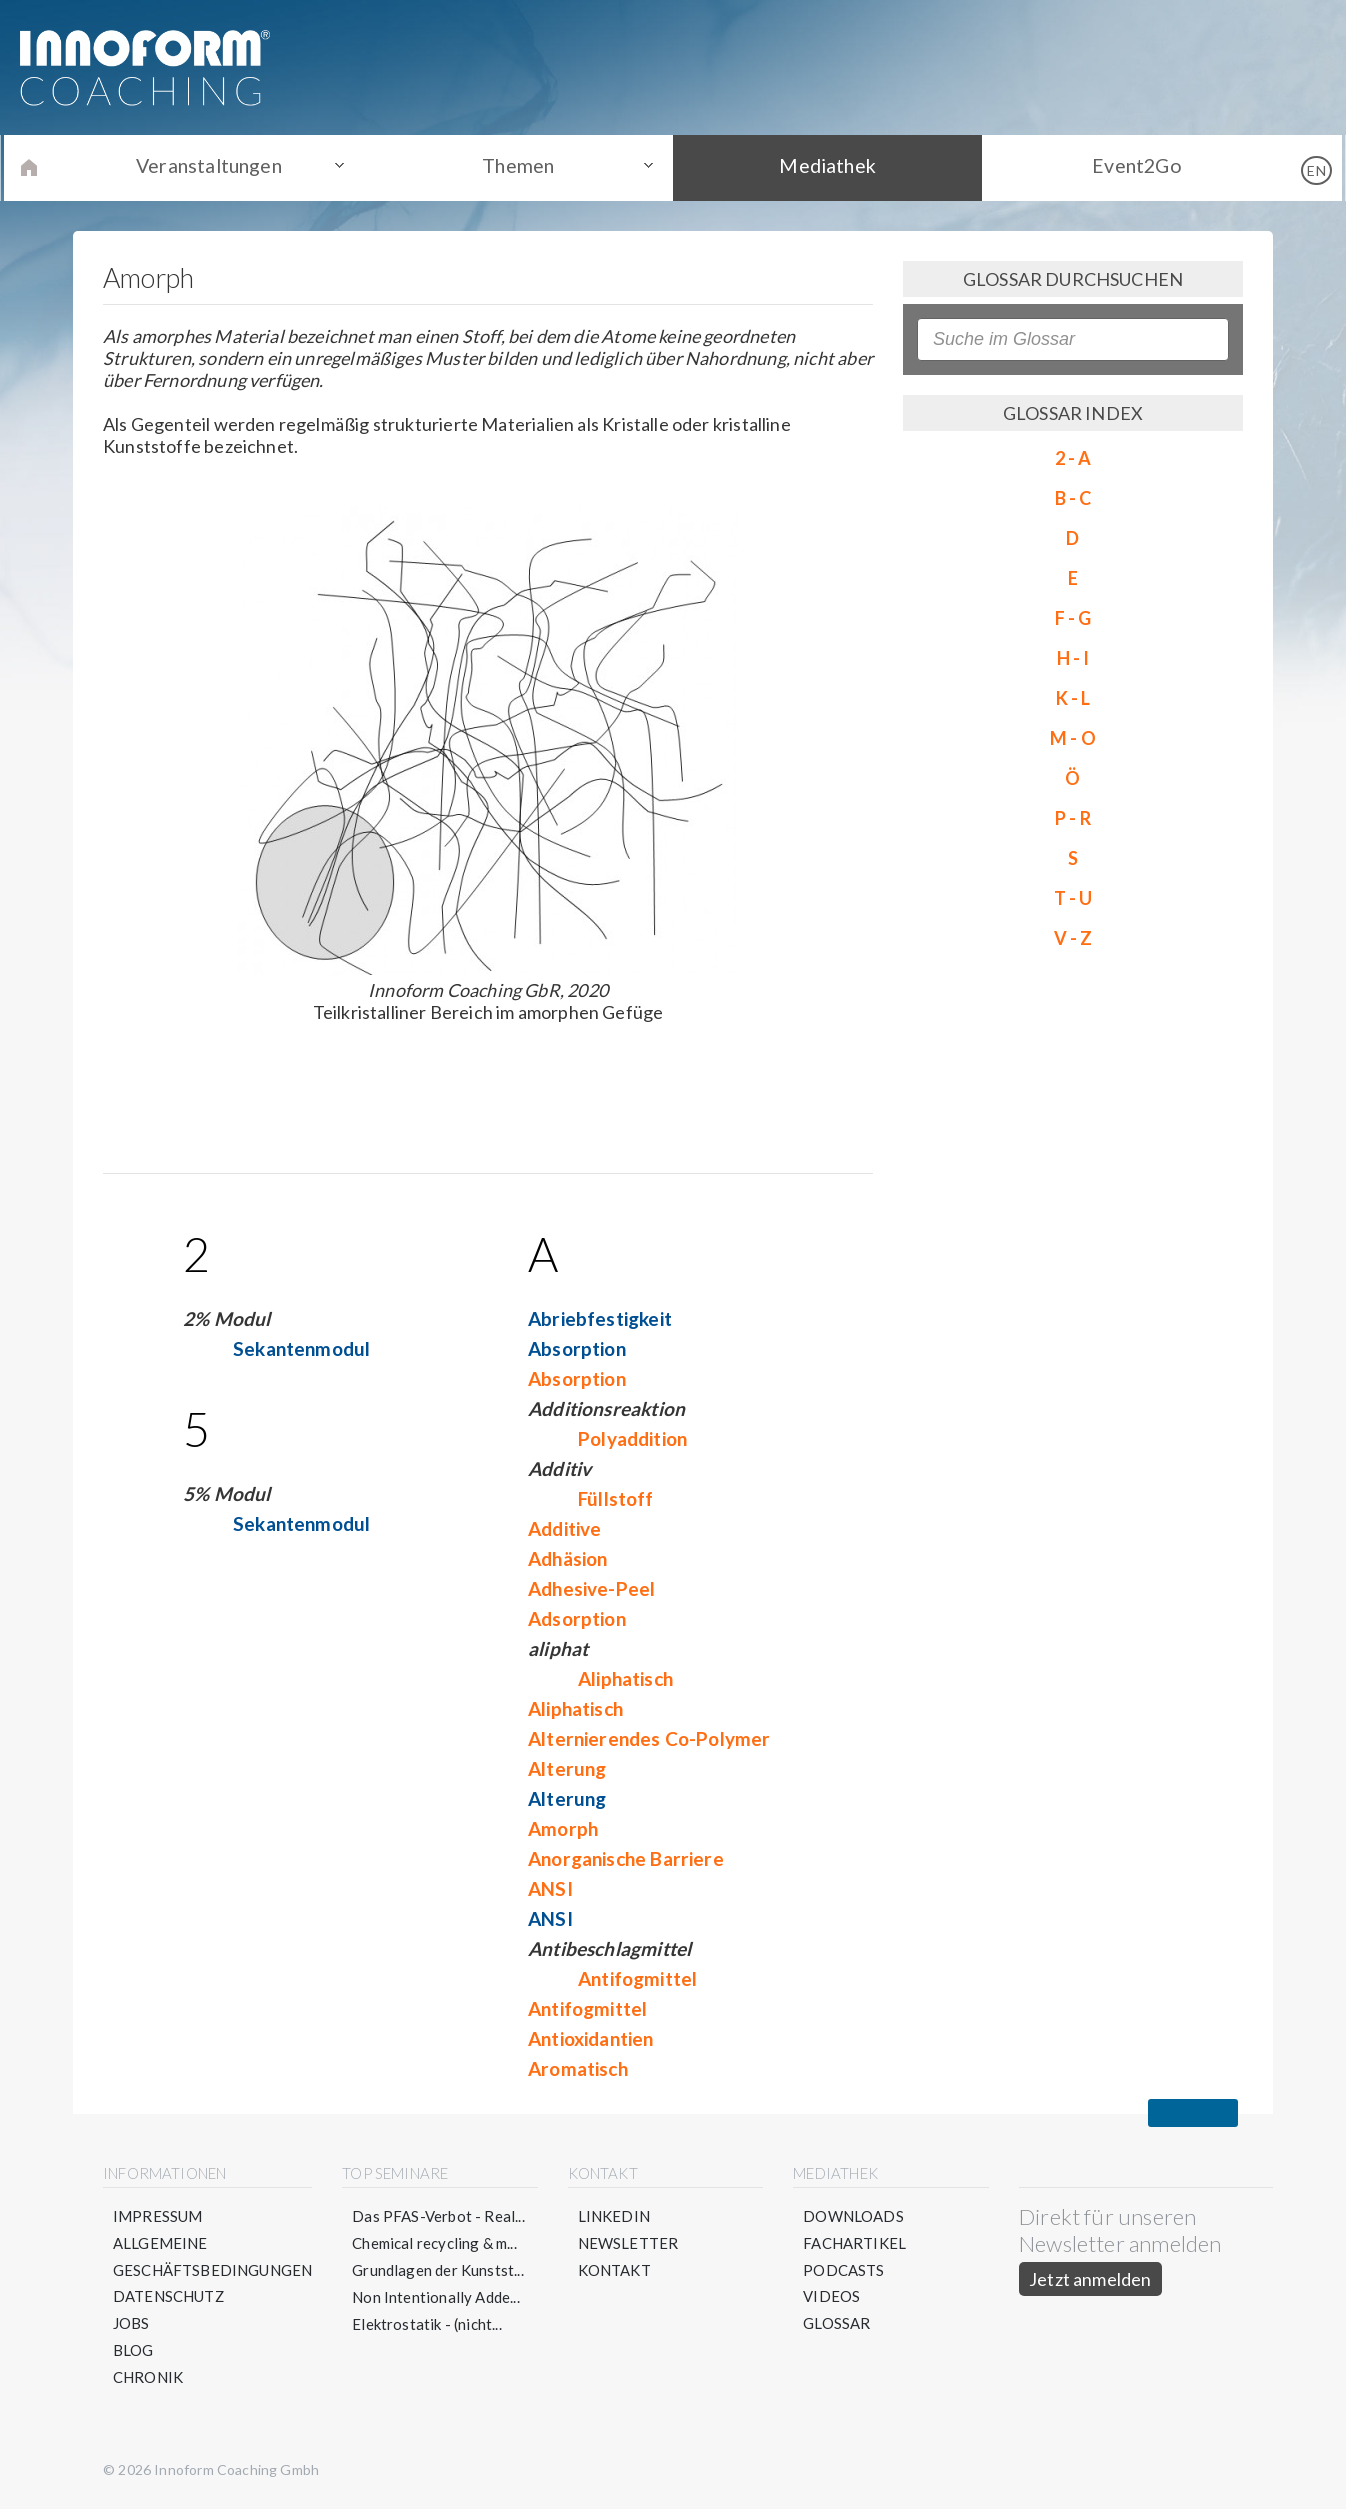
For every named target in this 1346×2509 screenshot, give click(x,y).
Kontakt (614, 2270)
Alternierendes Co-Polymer (649, 1738)
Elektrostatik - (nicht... (428, 2324)
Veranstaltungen (223, 167)
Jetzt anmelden (1090, 2279)
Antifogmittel (637, 1978)
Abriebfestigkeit (600, 1318)
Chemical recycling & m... (435, 2243)
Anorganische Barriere (626, 1858)
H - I (1073, 658)
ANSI (550, 1888)
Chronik (148, 2378)
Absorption (577, 1348)
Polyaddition (632, 1438)
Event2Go (1123, 167)
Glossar (836, 2324)
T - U (1073, 898)
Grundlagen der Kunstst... (439, 2270)
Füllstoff (616, 1498)
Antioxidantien (591, 2038)
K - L (1073, 698)
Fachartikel (854, 2243)
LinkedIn (614, 2216)
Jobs (131, 2324)
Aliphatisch (625, 1678)
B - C (1073, 498)
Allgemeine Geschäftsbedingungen (213, 2256)
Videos (831, 2297)
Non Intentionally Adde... (437, 2297)
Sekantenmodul (301, 1348)
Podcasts (843, 2270)
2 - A (1073, 458)
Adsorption (577, 1618)
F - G (1073, 618)
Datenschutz (169, 2297)
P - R (1073, 818)
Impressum (158, 2216)
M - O (1073, 738)
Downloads (853, 2216)
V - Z (1073, 938)
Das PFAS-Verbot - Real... (439, 2216)
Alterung (567, 1768)
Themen (523, 167)
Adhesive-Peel (591, 1588)
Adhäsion (567, 1558)
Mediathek (823, 167)
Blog (133, 2351)
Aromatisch (578, 2068)
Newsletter (628, 2243)
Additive (564, 1528)
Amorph (563, 1828)
